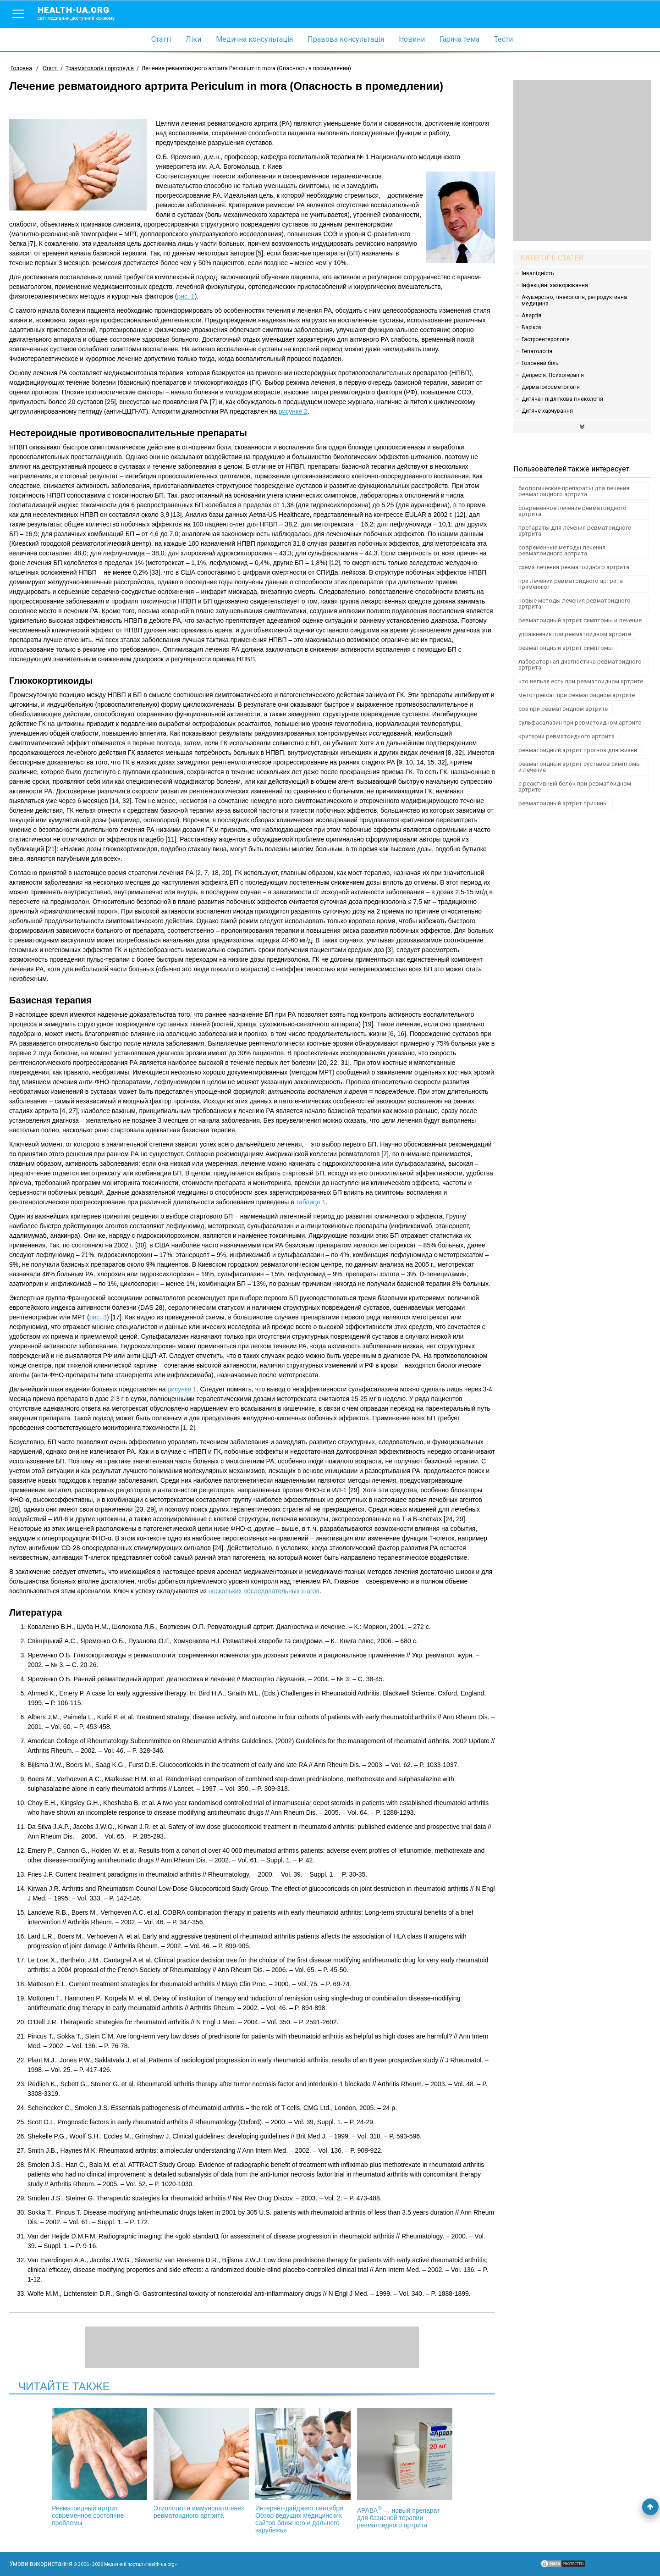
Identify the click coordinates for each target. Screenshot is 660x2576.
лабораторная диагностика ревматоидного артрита (580, 664)
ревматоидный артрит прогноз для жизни (577, 750)
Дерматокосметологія (551, 387)
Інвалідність (538, 273)
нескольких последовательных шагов (264, 1591)
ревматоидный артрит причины (563, 803)
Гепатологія (537, 351)
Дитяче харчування (547, 411)
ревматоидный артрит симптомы (565, 647)
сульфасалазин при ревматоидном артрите (579, 722)
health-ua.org (83, 13)
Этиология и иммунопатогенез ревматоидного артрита (203, 2463)
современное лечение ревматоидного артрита (572, 510)
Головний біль (540, 363)
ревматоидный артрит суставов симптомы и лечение (579, 766)
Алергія (531, 315)
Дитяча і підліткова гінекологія (562, 399)
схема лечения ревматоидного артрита (573, 567)
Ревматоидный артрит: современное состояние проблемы (105, 2467)
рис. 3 (98, 1317)
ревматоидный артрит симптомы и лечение (580, 620)
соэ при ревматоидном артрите (563, 708)
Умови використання (40, 2563)
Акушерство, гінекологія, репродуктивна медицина (574, 300)
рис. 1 (185, 296)
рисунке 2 (293, 411)
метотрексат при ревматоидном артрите (576, 695)
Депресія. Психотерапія (553, 375)
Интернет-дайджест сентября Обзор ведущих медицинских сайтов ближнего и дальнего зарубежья (301, 2471)
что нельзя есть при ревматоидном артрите (580, 681)
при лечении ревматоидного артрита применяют (570, 583)
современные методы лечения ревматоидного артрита (561, 550)
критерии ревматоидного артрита (566, 736)
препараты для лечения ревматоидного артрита (575, 530)
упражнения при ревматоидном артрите (574, 634)
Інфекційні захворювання (555, 285)
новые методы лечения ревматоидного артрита (574, 603)
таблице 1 (311, 1202)
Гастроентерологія (546, 339)
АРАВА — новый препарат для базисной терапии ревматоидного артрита (399, 2468)
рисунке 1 (182, 1389)
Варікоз (531, 327)
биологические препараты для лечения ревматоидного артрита (573, 491)
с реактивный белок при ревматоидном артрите (574, 786)
